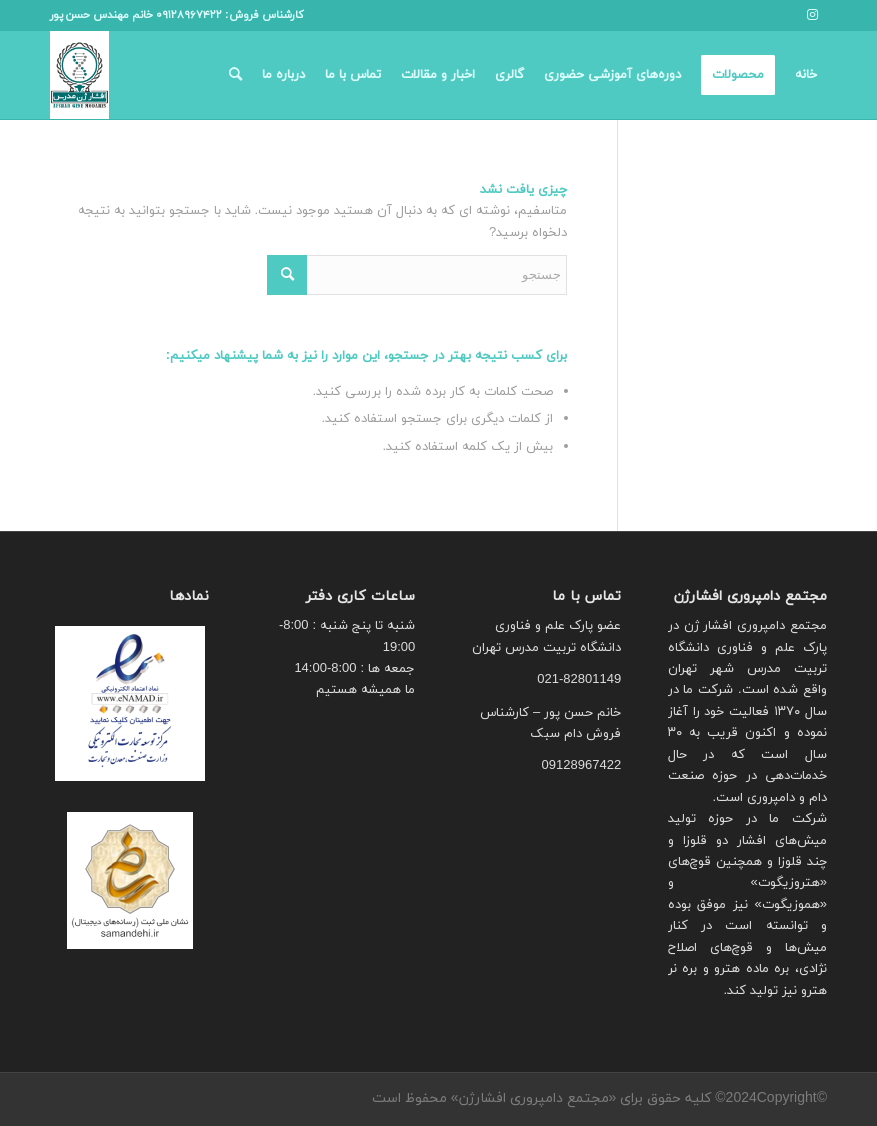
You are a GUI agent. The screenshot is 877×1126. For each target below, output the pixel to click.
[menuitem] (806, 75)
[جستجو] (235, 75)
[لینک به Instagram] (812, 15)
